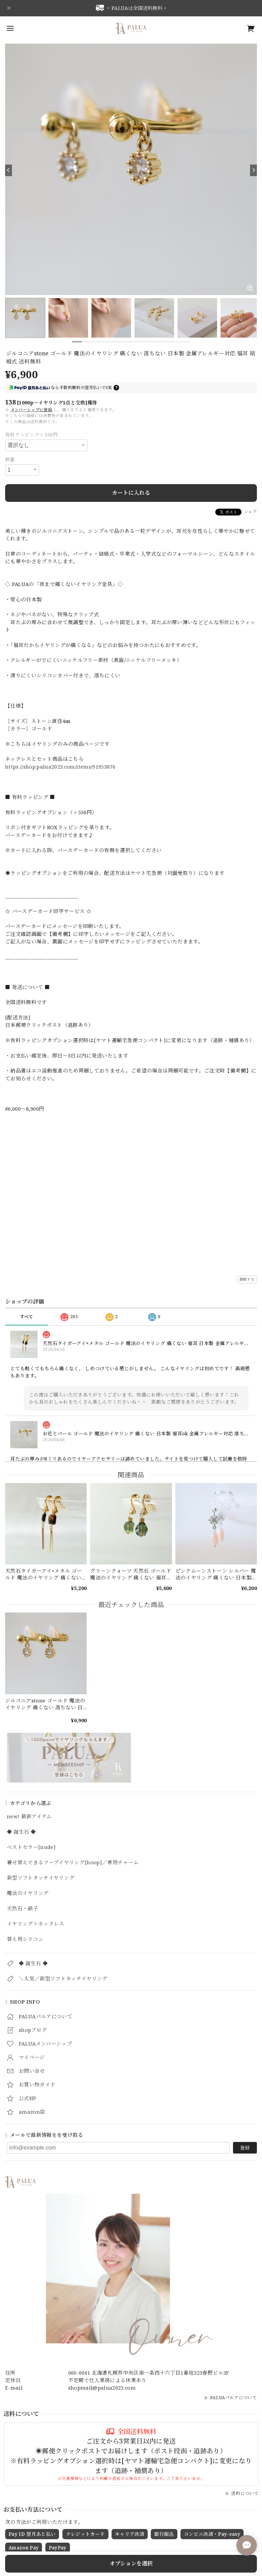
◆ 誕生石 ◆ (21, 1832)
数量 (10, 459)
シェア (250, 511)
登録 (245, 2147)
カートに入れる (131, 492)
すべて (26, 1317)
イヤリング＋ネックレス (35, 1924)
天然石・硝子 (22, 1909)
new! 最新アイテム (29, 1817)
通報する (246, 1279)
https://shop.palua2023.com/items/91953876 (60, 766)
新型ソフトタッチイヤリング (40, 1878)
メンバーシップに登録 (31, 409)
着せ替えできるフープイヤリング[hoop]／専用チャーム (73, 1863)
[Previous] (8, 170)
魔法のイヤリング (28, 1893)
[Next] (253, 170)
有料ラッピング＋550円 (31, 434)
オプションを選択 (131, 2563)
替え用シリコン (25, 1939)
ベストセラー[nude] (31, 1847)
